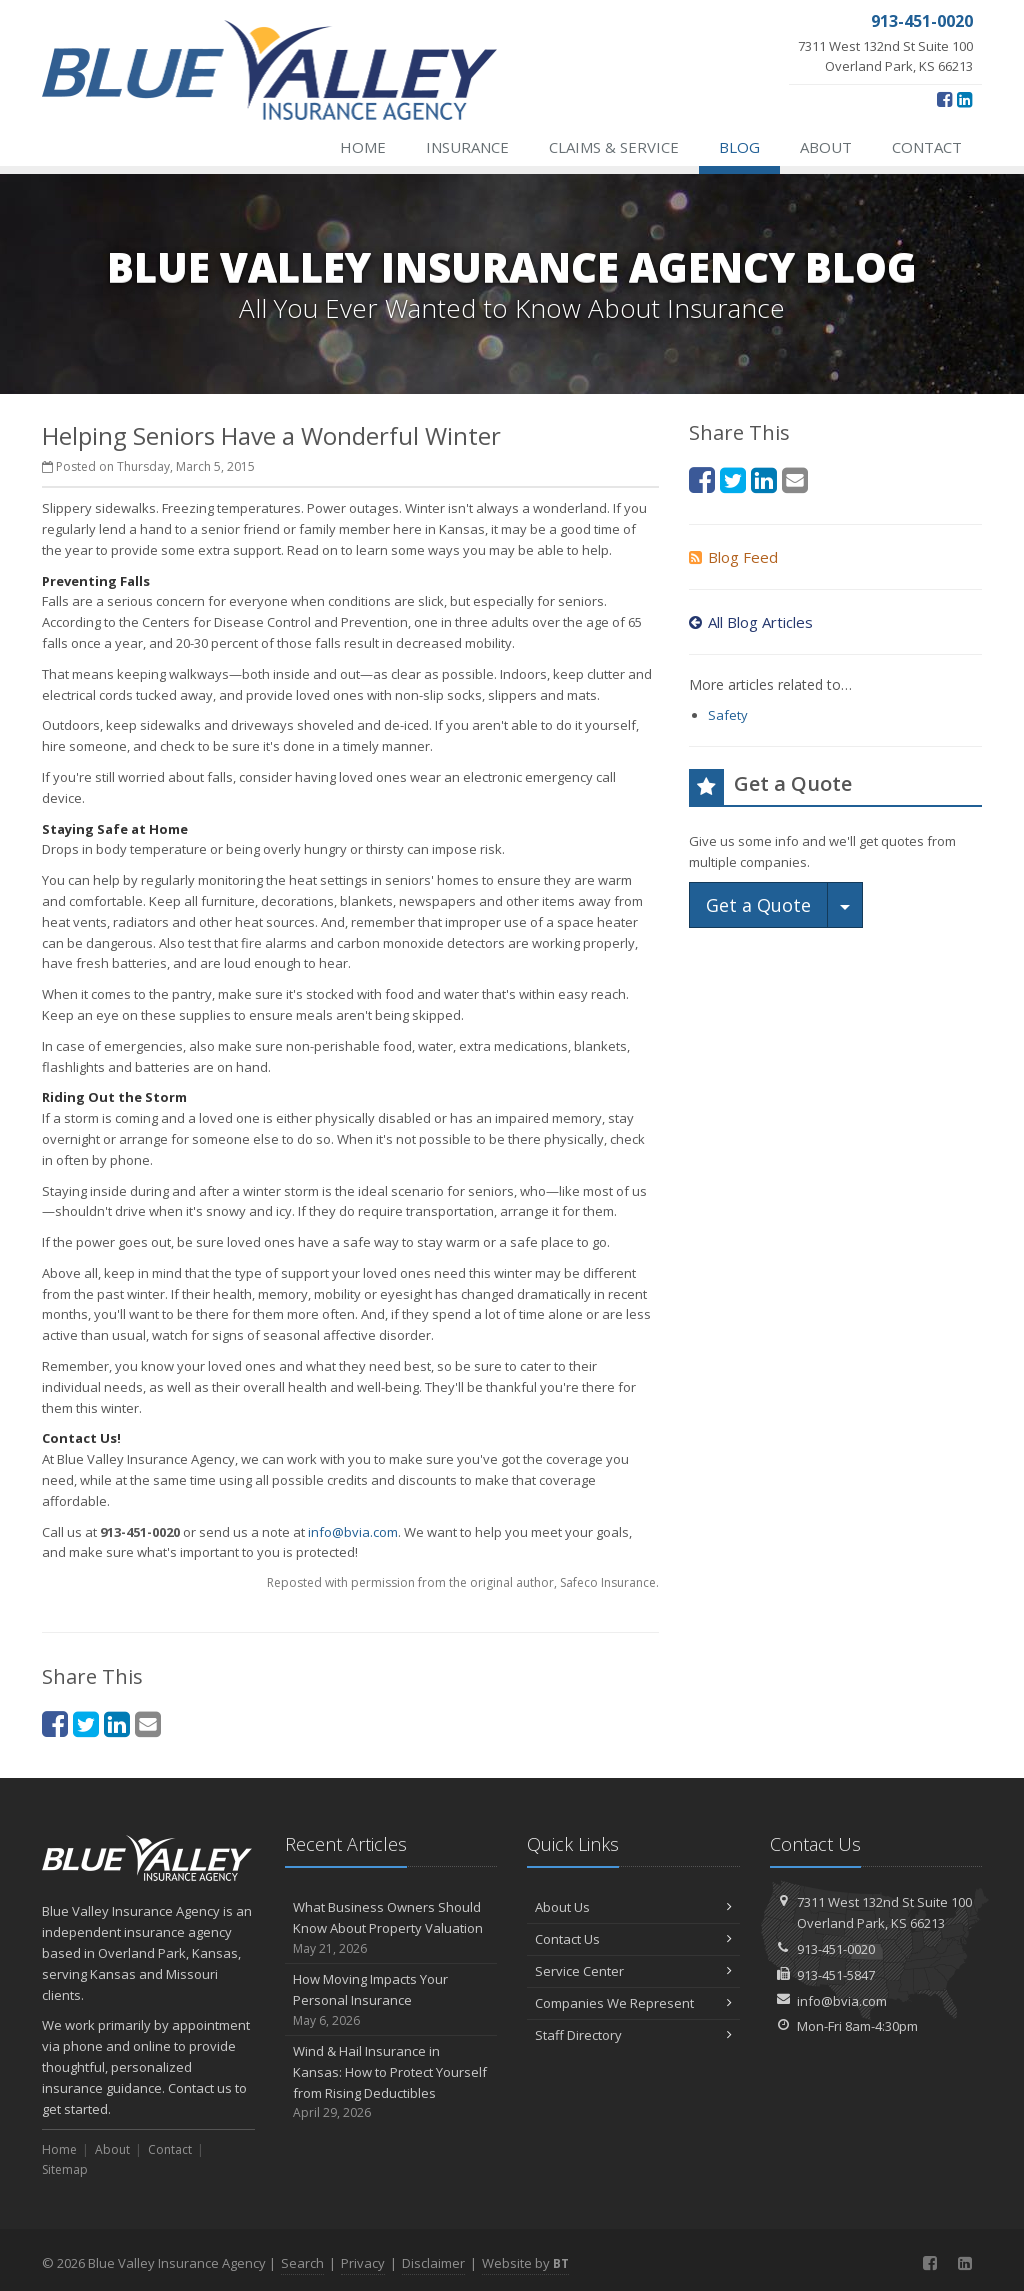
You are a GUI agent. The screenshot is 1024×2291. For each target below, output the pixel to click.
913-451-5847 (836, 1975)
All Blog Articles (751, 622)
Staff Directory (633, 2035)
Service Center (633, 1971)
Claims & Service (614, 147)
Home (363, 147)
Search (302, 2263)
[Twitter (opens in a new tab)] (86, 1723)
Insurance (467, 147)
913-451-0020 (836, 1949)
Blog (739, 147)
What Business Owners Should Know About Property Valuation (391, 1928)
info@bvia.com (353, 1532)
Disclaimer (433, 2263)
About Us (633, 1907)
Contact (927, 147)
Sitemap (65, 2169)
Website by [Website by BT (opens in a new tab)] (525, 2263)
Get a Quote (758, 905)
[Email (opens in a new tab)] (148, 1723)
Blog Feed (733, 557)
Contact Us (633, 1939)
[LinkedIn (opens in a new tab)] (964, 99)
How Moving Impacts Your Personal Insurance (391, 2000)
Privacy (363, 2263)
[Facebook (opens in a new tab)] (944, 99)
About (826, 147)
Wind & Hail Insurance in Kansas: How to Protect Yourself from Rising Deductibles (391, 2082)
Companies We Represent (633, 2003)
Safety (728, 715)
